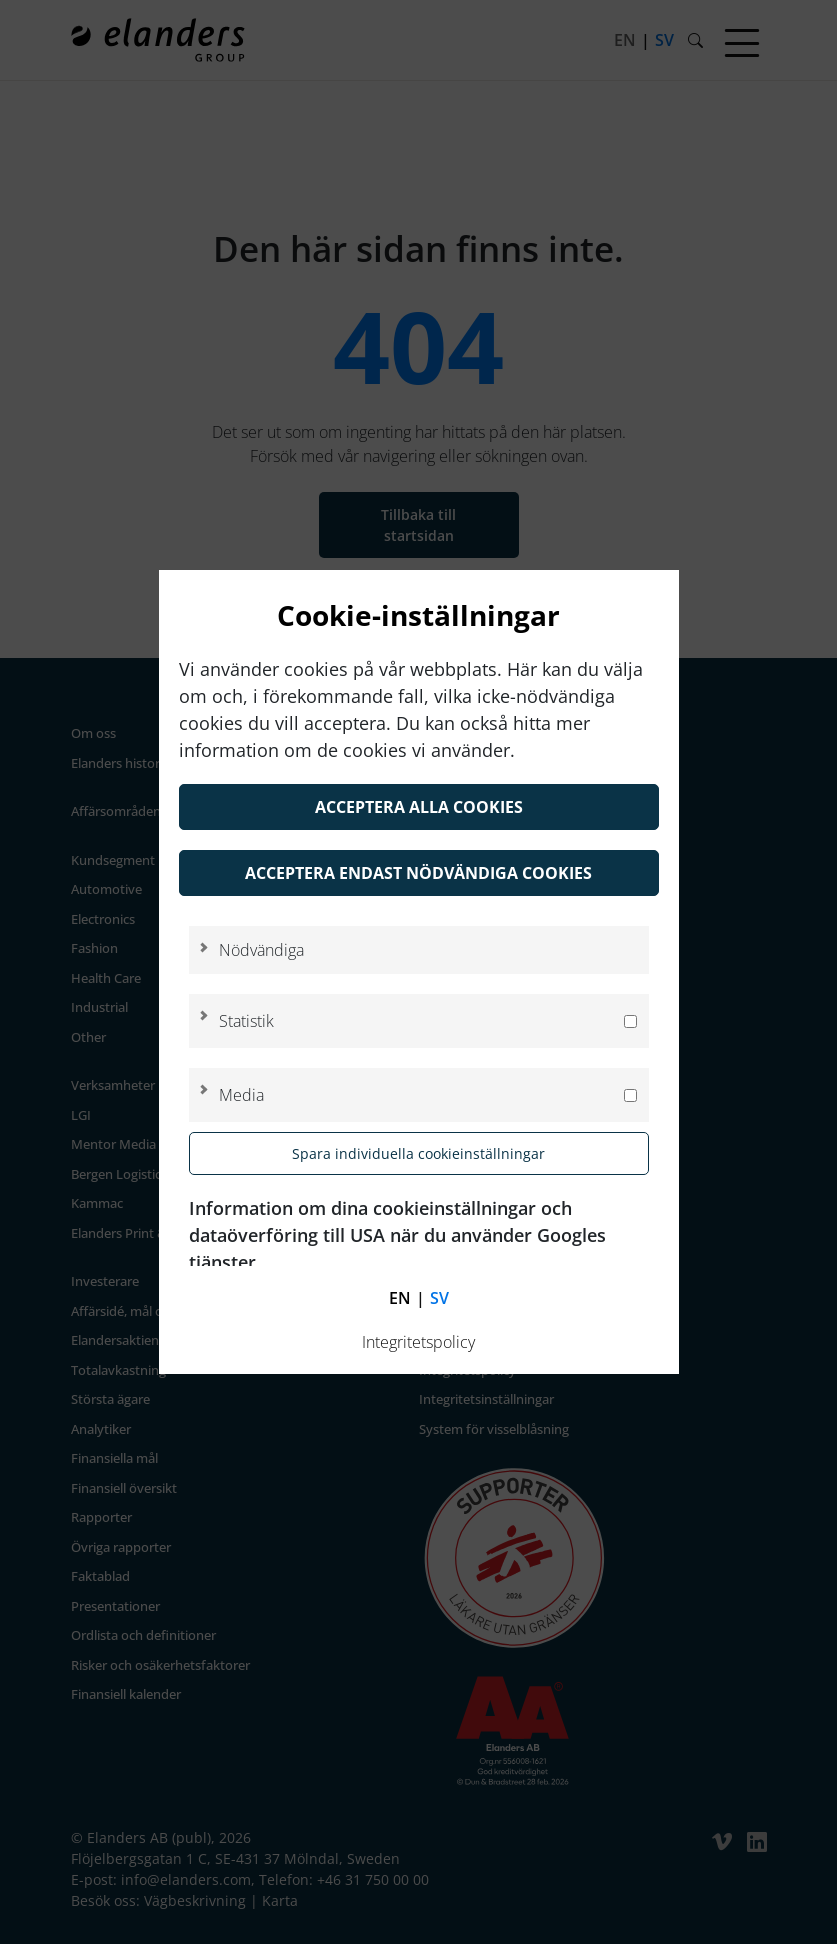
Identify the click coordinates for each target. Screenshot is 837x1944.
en (400, 1298)
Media (241, 1095)
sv (439, 1298)
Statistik (246, 1021)
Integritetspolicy (418, 1342)
